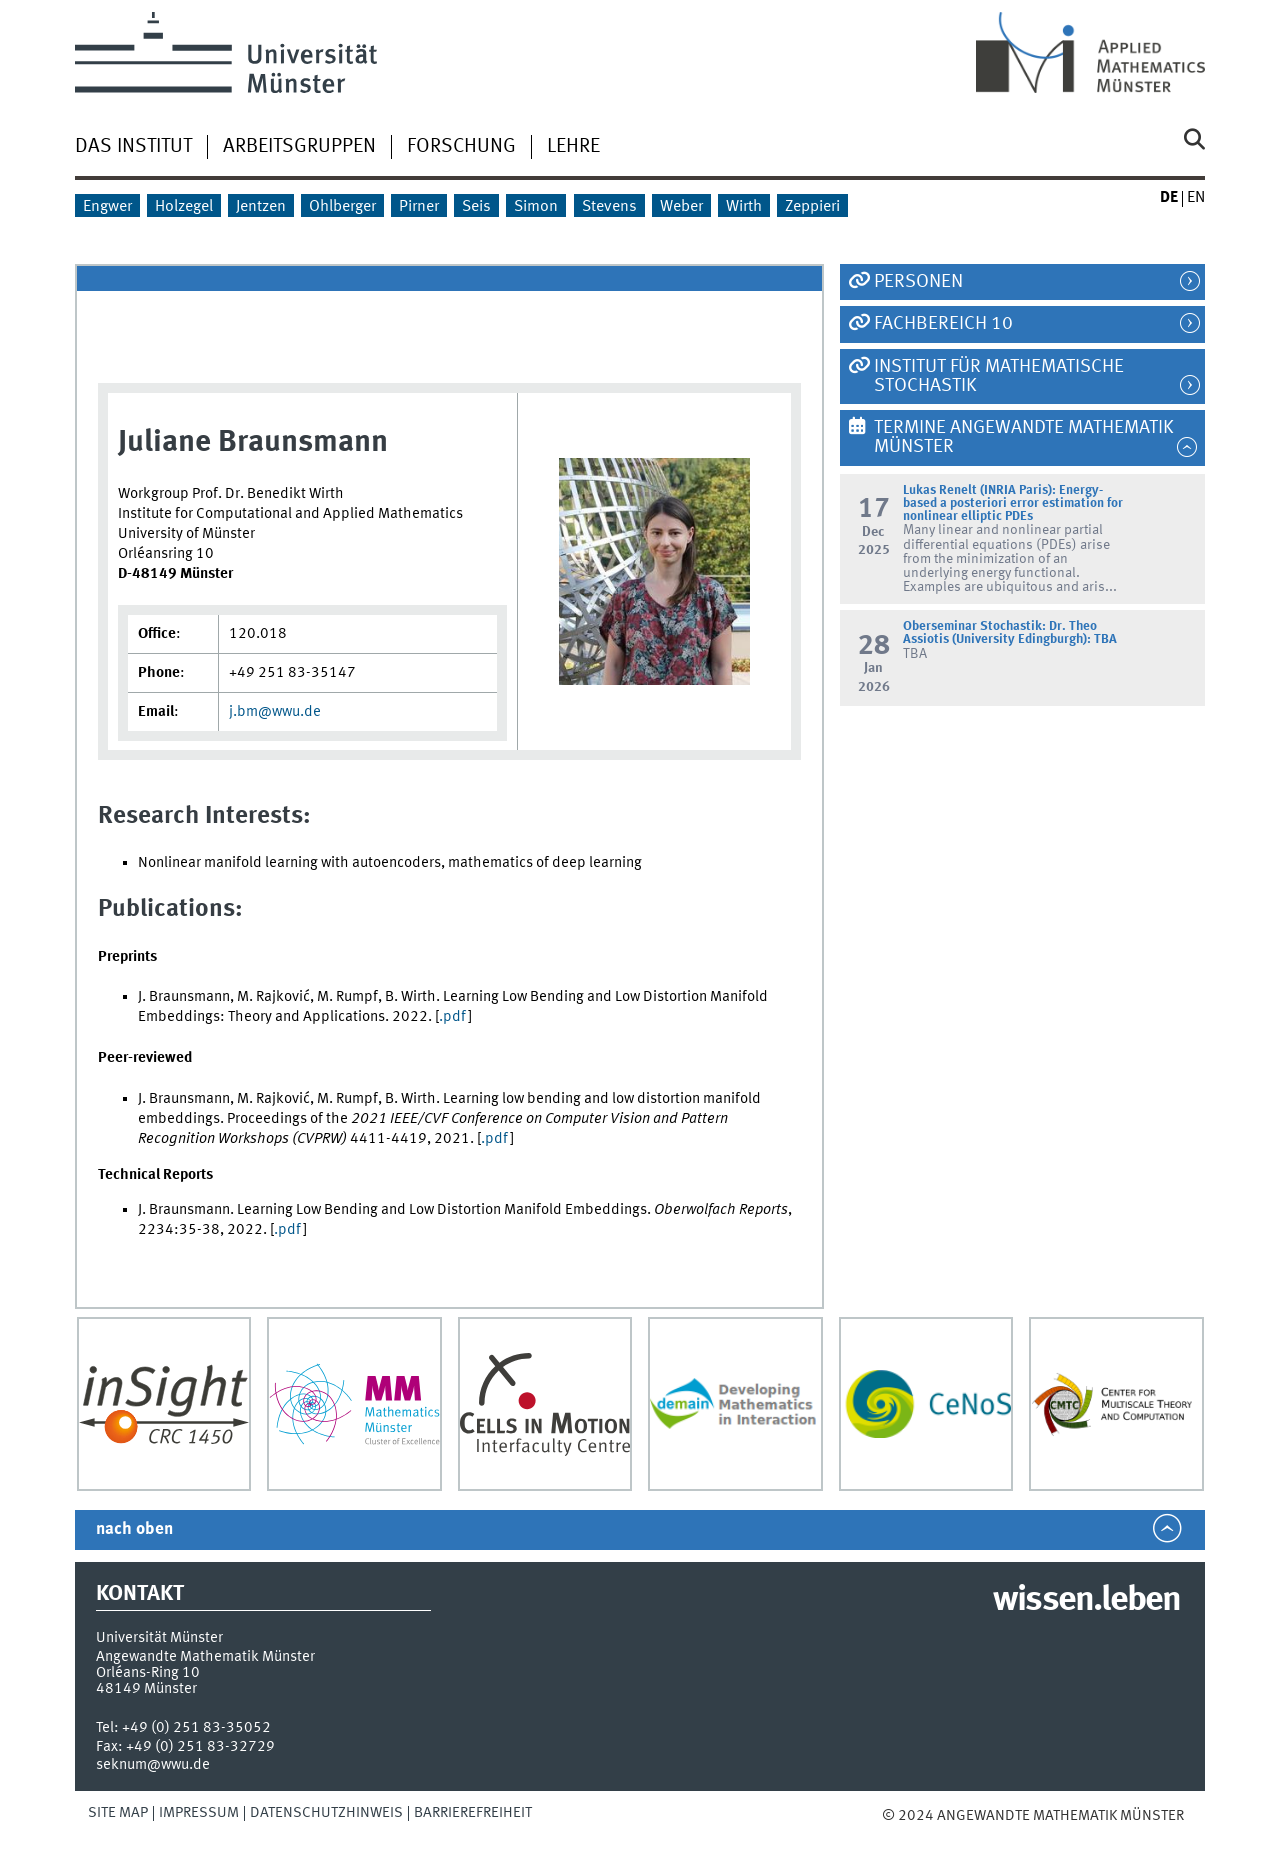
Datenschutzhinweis (326, 1813)
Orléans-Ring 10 (148, 1673)
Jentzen (261, 207)
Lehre (573, 147)
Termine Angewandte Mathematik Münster (1024, 437)
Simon (536, 207)
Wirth (744, 207)
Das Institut (133, 147)
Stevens (609, 207)
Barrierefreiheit (473, 1813)
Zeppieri (812, 207)
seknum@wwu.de (153, 1765)
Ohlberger (342, 207)
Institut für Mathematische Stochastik (999, 376)
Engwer (107, 207)
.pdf (453, 1017)
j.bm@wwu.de (275, 712)
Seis (476, 207)
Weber (681, 207)
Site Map (118, 1813)
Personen (918, 282)
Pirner (419, 207)
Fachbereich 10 (943, 324)
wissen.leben (1086, 1601)
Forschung (461, 147)
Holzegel (184, 207)
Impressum (199, 1813)
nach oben (134, 1529)
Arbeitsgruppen (299, 147)
